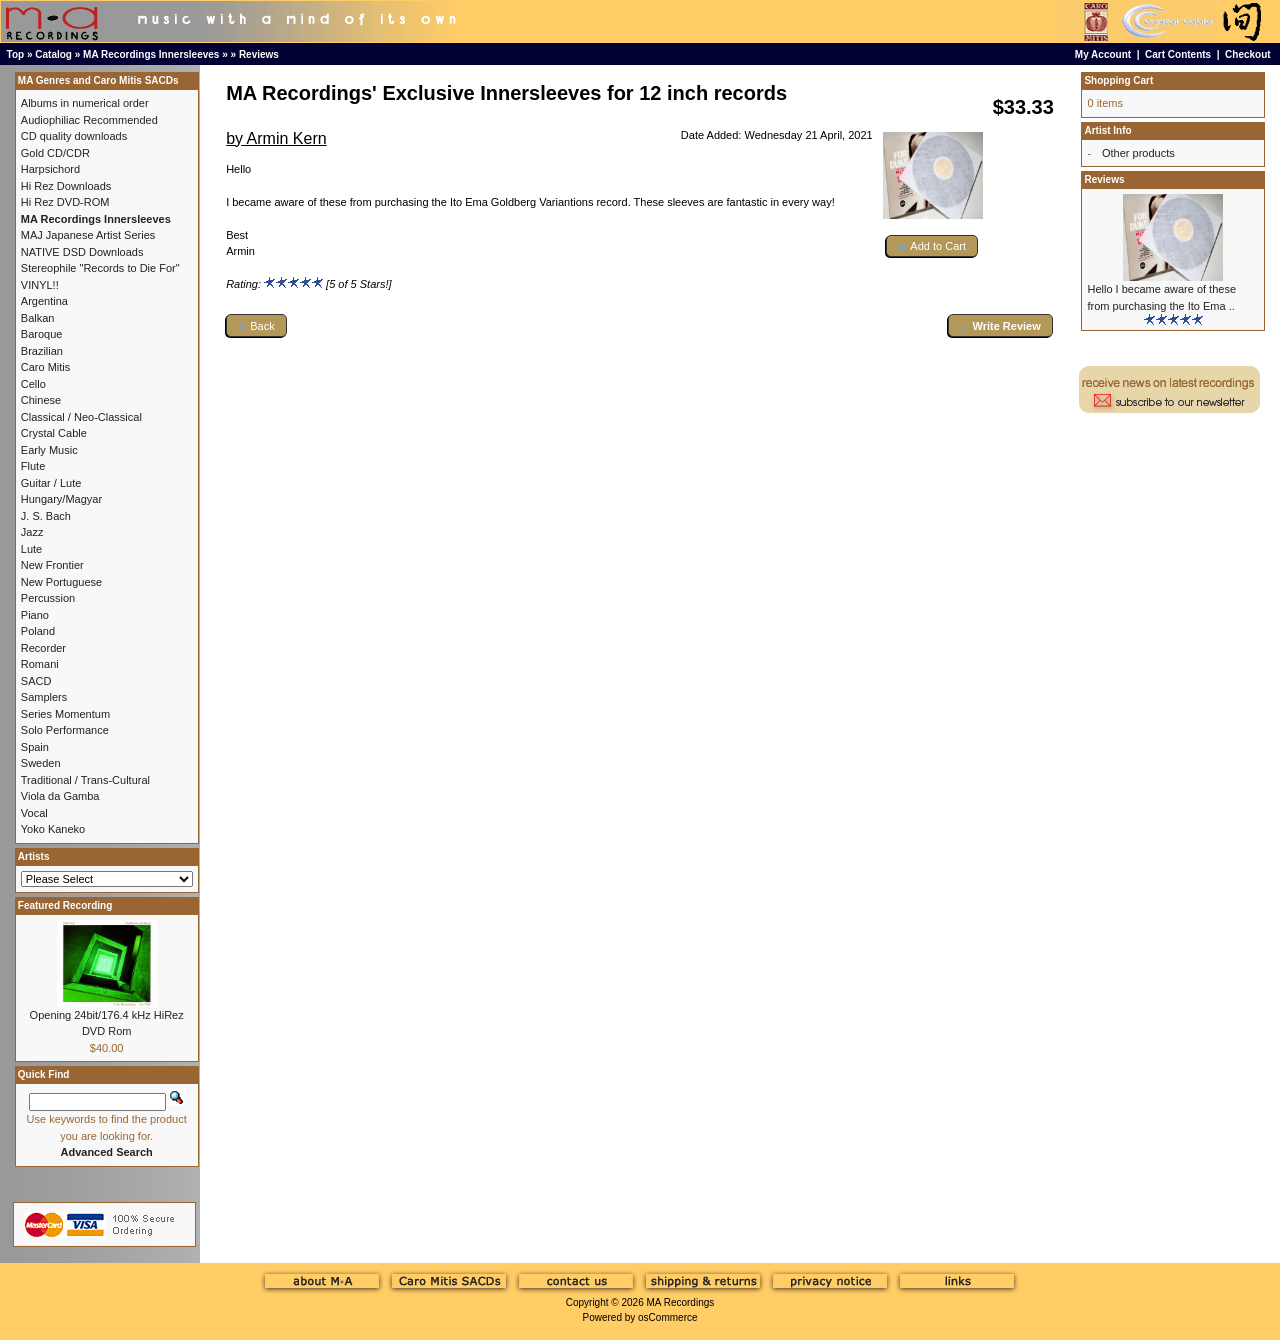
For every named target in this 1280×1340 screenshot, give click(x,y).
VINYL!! (40, 285)
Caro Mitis (46, 367)
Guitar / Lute (51, 483)
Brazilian (42, 351)
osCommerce (667, 1317)
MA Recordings (680, 1302)
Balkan (38, 318)
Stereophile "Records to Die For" (100, 268)
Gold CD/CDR (55, 153)
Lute (31, 549)
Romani (40, 664)
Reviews (259, 54)
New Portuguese (61, 582)
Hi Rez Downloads (66, 186)
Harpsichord (50, 169)
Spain (35, 747)
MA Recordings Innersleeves (151, 54)
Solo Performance (65, 730)
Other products (1138, 153)
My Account (1103, 54)
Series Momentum (65, 714)
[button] (932, 246)
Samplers (44, 697)
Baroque (42, 334)
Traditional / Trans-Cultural (85, 780)
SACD (36, 681)
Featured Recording (65, 905)
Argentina (44, 301)
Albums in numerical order (85, 103)
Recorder (43, 648)
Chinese (41, 400)
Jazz (32, 532)
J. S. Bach (46, 516)
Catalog (53, 54)
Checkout (1248, 54)
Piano (35, 615)
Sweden (41, 763)
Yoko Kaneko (53, 829)
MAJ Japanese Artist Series (88, 235)
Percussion (48, 598)
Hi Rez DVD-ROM (65, 202)
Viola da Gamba (60, 796)
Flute (33, 466)
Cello (33, 384)
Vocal (34, 813)
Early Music (49, 450)
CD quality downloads (74, 136)
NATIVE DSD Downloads (82, 252)
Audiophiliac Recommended (89, 120)
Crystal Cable (54, 433)
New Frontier (52, 565)
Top (16, 54)
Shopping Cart (1118, 80)
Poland (38, 631)
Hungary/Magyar (61, 499)
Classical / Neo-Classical (81, 417)
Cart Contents (1178, 54)
